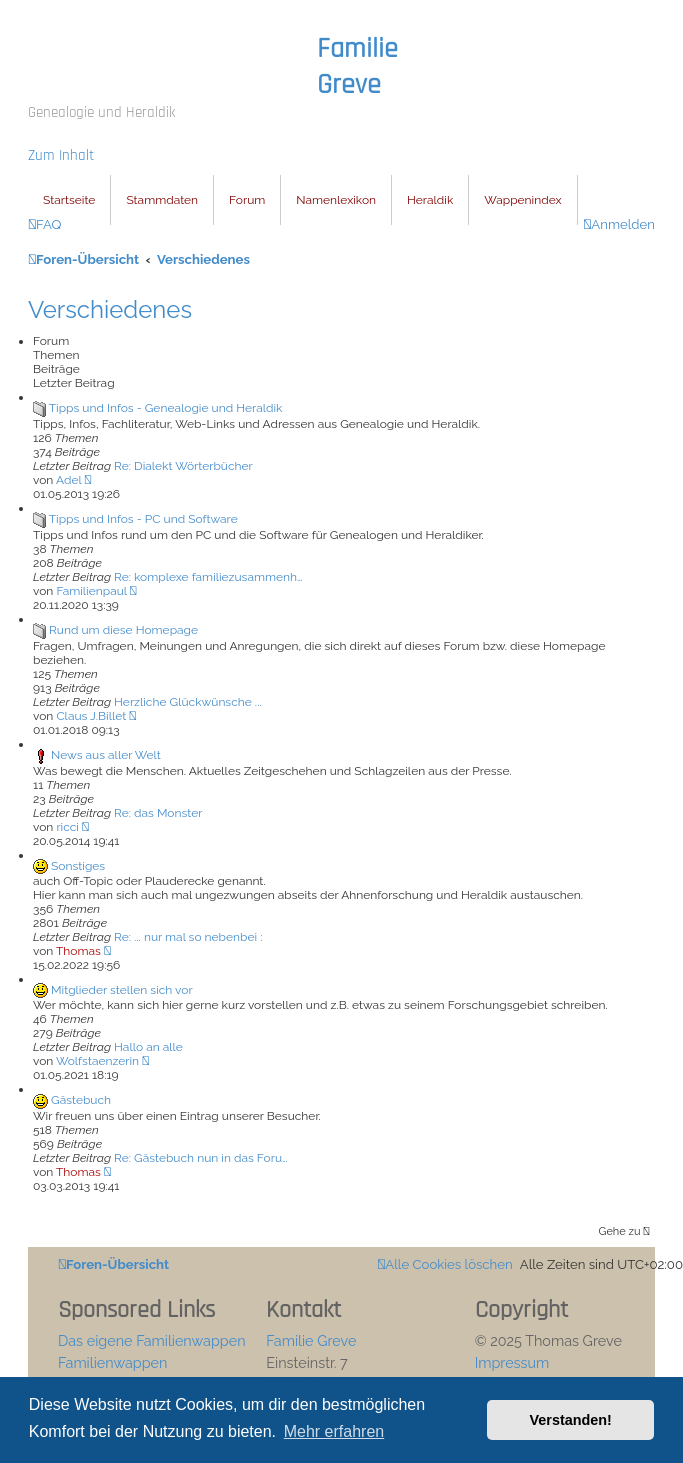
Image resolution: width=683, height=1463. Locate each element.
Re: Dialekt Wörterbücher (183, 466)
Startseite (69, 200)
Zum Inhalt (61, 155)
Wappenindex (522, 200)
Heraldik (430, 200)
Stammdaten (162, 200)
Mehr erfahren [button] (334, 1431)
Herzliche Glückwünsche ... (188, 702)
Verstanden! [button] (571, 1420)
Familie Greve (357, 67)
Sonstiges (78, 866)
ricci (67, 827)
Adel (68, 480)
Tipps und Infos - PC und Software (143, 519)
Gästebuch (81, 1100)
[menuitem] (44, 224)
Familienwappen (112, 1362)
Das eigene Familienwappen (152, 1340)
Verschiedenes (110, 309)
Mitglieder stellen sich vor (122, 990)
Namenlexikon (336, 200)
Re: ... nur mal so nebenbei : (188, 937)
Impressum (512, 1362)
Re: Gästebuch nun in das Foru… (200, 1158)
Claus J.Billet (91, 716)
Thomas (78, 951)
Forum (247, 200)
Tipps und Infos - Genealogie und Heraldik (166, 408)
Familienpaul (91, 591)
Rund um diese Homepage (123, 630)
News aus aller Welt (106, 755)
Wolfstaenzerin (97, 1061)
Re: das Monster (158, 813)
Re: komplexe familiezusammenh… (208, 577)
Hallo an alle (148, 1047)
